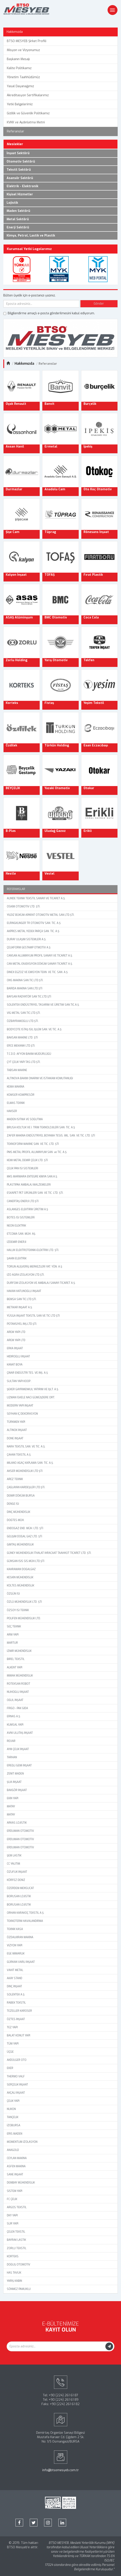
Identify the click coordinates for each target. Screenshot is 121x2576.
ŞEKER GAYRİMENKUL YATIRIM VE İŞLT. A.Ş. (33, 1389)
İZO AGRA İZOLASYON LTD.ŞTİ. (26, 1275)
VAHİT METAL (15, 1970)
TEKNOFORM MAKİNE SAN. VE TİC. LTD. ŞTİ (33, 1144)
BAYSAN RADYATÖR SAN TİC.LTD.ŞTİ (29, 996)
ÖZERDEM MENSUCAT (20, 1888)
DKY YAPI (12, 2215)
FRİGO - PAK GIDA (17, 1708)
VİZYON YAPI (14, 1945)
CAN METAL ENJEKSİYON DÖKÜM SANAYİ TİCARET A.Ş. (40, 964)
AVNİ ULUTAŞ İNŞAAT (20, 1733)
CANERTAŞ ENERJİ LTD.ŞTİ (23, 1201)
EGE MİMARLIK (15, 1953)
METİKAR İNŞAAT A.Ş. (20, 1307)
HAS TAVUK (14, 2272)
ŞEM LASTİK (14, 1855)
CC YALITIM (13, 1863)
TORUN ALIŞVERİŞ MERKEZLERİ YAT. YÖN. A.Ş (34, 1266)
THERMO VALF (16, 2076)
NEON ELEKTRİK (16, 1225)
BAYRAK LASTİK (16, 2240)
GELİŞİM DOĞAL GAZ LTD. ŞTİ (24, 1536)
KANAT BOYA (14, 1364)
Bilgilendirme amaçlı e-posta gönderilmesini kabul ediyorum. (49, 313)
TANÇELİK (12, 2117)
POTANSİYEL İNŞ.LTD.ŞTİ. (22, 1324)
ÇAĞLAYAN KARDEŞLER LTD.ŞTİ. (26, 1487)
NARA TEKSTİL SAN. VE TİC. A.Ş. (26, 1446)
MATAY (11, 1806)
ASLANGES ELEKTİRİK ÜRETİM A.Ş (27, 1209)
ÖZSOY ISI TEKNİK (18, 1610)
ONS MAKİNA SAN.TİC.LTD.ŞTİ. (25, 980)
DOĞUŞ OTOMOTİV (18, 2264)
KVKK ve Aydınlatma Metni (26, 122)
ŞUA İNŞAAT (14, 1782)
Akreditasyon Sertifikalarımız (28, 95)
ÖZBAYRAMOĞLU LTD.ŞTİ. (23, 1021)
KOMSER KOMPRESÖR (20, 1095)
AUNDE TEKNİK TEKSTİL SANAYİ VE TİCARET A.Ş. (36, 898)
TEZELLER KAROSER (19, 2011)
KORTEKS (13, 2256)
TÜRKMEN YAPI (16, 1422)
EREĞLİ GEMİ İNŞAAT (19, 1765)
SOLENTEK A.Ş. (16, 1994)
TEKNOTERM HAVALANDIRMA (25, 1921)
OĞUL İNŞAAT (15, 1700)
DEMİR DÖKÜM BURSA (21, 1495)
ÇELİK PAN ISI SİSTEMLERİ (22, 1168)
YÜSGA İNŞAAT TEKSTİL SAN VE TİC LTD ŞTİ (33, 1316)
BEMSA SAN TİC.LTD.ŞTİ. (22, 1299)
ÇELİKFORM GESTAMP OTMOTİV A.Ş (28, 947)
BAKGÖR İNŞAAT (17, 1790)
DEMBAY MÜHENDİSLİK (21, 2182)
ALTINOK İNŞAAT (17, 1430)
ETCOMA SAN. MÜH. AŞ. (21, 1234)
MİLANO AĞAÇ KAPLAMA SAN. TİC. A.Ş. (30, 1463)
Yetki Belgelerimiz (20, 104)
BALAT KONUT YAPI (18, 2035)
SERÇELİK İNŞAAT (17, 2084)
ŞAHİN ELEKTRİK (16, 1258)
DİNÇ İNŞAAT (14, 1986)
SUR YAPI (12, 2223)
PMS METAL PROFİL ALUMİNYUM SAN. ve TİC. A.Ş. (37, 1152)
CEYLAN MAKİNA (17, 2158)
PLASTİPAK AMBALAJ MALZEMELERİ (29, 1184)
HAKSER (12, 1111)
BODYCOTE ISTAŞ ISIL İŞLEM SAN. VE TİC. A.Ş (34, 1029)
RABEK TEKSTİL (16, 2002)
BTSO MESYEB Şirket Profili (26, 41)
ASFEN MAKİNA (16, 2166)
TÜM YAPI (13, 2043)
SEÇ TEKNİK (14, 1626)
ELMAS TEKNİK (16, 1103)
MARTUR (12, 1643)
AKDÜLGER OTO (16, 2060)
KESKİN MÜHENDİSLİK (20, 1577)
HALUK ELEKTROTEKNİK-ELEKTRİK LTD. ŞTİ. (33, 1250)
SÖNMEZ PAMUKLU (19, 2289)
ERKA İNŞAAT (15, 1348)
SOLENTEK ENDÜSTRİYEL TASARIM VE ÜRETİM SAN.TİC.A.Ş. (43, 1005)
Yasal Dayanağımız (20, 86)
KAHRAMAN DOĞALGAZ (21, 1569)
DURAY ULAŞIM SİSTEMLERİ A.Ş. (26, 939)
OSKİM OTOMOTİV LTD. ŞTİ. (23, 906)
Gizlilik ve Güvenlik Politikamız (28, 113)
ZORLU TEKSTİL (16, 2248)
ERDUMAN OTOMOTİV (20, 1831)
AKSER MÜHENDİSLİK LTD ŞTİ (25, 1471)
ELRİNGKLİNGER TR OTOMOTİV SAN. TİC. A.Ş (34, 923)
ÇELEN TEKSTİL (16, 2232)
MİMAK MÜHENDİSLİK (20, 1675)
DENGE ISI (13, 1504)
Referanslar (15, 131)
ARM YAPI (13, 1634)
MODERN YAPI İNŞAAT (20, 1405)
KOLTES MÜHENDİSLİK (20, 1585)
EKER (10, 2068)
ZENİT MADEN (15, 1773)
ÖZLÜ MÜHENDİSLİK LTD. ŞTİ (24, 1602)
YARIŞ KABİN (14, 2281)
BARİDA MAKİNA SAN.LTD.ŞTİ (24, 988)
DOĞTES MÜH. (15, 1520)
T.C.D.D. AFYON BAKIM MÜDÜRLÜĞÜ (29, 1054)
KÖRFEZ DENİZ (16, 1880)
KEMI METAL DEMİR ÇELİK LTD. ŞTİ (27, 1160)
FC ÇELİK (12, 2199)
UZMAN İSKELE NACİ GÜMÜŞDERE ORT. (31, 1397)
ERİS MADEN (14, 2134)
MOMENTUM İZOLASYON (22, 2142)
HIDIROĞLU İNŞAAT (18, 1356)
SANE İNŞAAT (15, 2174)
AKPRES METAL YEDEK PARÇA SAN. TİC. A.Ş (33, 931)
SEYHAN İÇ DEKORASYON (22, 1414)
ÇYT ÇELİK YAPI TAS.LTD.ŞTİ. (24, 1062)
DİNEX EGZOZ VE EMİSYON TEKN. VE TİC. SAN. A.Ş (37, 972)
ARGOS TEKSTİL (16, 2207)
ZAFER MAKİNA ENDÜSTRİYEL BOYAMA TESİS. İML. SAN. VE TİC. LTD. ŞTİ (51, 1135)
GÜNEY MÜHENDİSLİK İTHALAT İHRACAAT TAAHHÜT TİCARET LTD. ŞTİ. (49, 1553)
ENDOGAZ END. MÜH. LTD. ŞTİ (25, 1528)
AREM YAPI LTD (16, 1332)
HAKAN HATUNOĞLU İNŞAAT (24, 1291)
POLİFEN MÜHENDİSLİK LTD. (24, 1618)
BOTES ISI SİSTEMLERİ (21, 1217)
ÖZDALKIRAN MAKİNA (20, 1937)
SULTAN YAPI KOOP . (19, 1381)
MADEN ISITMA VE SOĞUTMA (25, 1119)
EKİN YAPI (12, 1798)
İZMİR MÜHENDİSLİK (19, 1651)
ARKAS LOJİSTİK (17, 1823)
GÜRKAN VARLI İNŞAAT (21, 1962)
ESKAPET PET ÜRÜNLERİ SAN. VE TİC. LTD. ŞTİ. (35, 1193)
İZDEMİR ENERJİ (16, 1242)
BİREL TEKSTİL (15, 1659)
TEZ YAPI (12, 2027)
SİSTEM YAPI (14, 2191)
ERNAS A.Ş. (14, 1716)
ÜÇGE (10, 2052)
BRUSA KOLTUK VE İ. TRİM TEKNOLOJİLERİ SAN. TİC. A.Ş (41, 1127)
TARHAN (12, 1757)
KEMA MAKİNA (15, 1086)
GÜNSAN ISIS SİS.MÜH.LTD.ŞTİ (25, 1561)
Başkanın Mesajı (18, 59)
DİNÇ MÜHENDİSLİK (18, 1512)
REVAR (11, 1741)
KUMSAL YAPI (15, 1725)
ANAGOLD (13, 2150)
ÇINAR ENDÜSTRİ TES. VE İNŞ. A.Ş (27, 1373)
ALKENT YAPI (14, 1667)
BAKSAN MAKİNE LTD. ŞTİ (22, 1037)
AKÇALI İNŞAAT (16, 2093)
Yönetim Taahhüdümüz (23, 77)
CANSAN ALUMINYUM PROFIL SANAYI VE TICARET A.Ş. (40, 955)
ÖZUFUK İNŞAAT (17, 1872)
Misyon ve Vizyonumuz (23, 50)
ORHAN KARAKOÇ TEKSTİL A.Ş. (25, 1913)
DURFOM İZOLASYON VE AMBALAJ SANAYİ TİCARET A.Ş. (41, 1283)
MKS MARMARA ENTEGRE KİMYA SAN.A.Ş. (32, 1176)
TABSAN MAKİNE (17, 1070)
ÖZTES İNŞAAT (16, 2019)
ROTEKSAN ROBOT (18, 1684)
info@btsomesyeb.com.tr (60, 2470)
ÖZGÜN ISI (13, 1593)
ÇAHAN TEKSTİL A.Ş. (19, 1454)
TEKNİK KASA (15, 1929)
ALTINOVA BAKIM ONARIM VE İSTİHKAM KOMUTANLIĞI (40, 1078)
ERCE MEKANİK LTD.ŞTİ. (21, 1045)
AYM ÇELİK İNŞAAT (18, 1749)
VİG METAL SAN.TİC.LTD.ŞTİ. (24, 1013)
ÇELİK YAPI (13, 2101)
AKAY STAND (14, 1978)
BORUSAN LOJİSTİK (19, 1896)
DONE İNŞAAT (15, 1438)
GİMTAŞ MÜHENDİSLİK (20, 1544)
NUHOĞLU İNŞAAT (18, 1692)
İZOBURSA (13, 2125)
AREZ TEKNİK (15, 1479)
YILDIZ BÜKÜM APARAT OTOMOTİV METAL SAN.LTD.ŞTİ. (40, 915)
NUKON (11, 2109)
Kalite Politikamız (19, 68)
